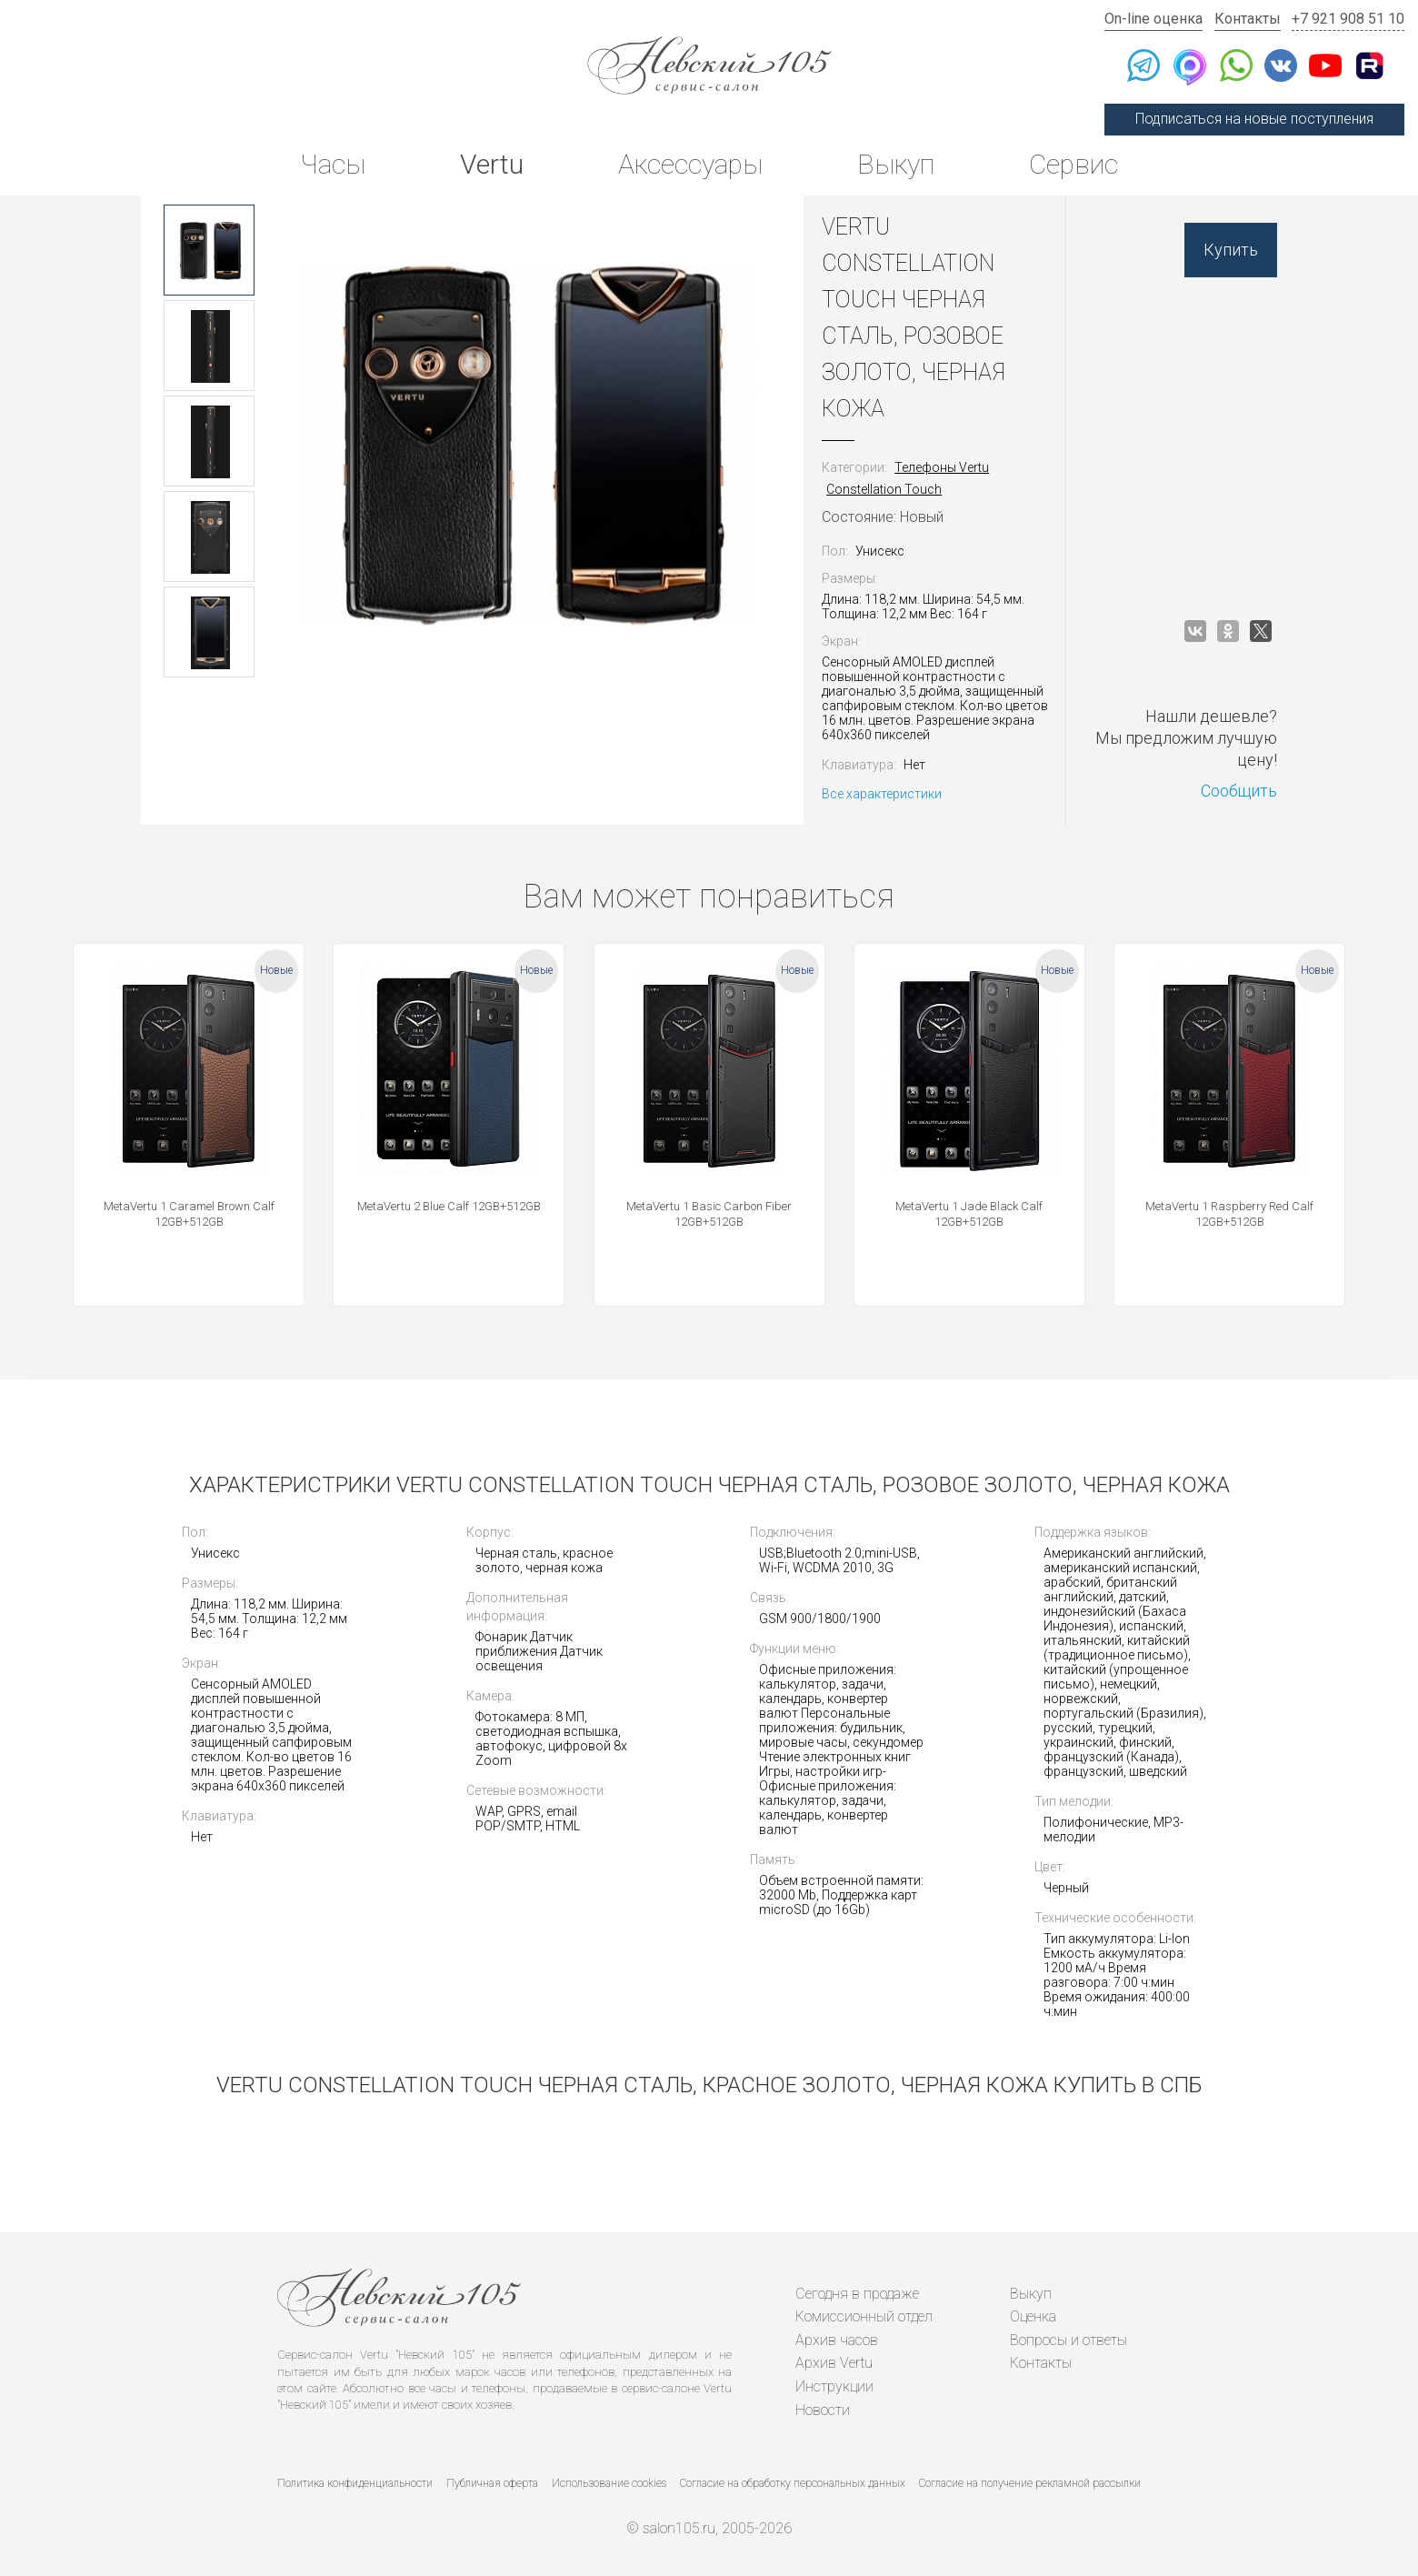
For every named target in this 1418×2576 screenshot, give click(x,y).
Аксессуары (690, 164)
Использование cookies (609, 2483)
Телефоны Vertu (941, 467)
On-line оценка (1153, 18)
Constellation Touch (884, 489)
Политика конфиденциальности (355, 2483)
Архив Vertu (834, 2362)
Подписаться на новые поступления (1254, 118)
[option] (209, 250)
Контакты (1247, 18)
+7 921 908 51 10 (1348, 18)
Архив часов (836, 2340)
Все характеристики (882, 793)
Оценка (1033, 2316)
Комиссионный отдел (864, 2316)
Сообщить (1239, 790)
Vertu (492, 164)
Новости (822, 2410)
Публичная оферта (492, 2483)
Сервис (1073, 164)
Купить (1230, 249)
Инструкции (834, 2386)
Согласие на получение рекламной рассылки (1030, 2483)
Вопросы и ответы (1068, 2340)
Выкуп (895, 164)
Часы (332, 164)
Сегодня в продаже (857, 2293)
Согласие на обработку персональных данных (792, 2483)
